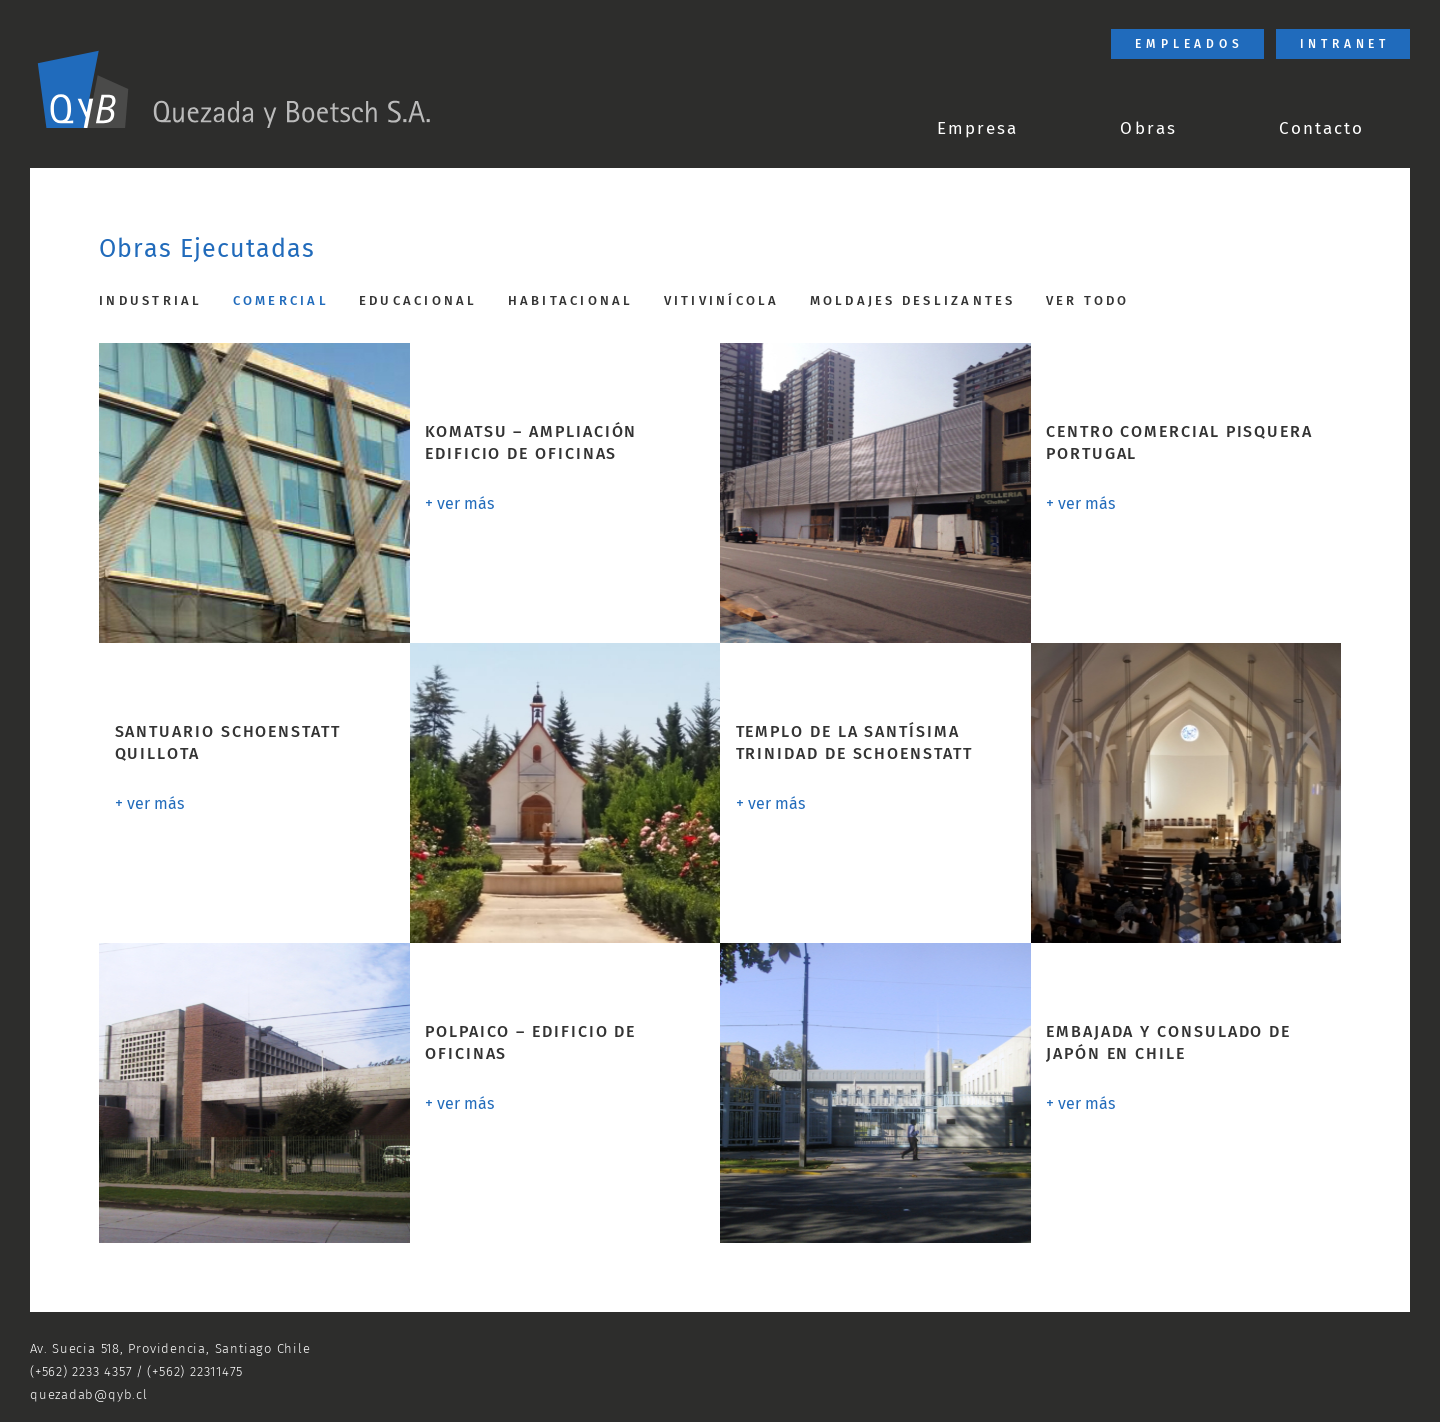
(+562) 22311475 (195, 1371)
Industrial (151, 300)
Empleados (1189, 44)
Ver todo (1088, 300)
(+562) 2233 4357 (81, 1371)
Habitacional (571, 300)
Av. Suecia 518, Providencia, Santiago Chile (170, 1348)
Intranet (1345, 44)
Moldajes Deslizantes (913, 300)
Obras (1148, 128)
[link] (234, 90)
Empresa (977, 128)
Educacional (418, 300)
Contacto (1321, 128)
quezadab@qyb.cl (89, 1394)
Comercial (281, 300)
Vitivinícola (722, 300)
